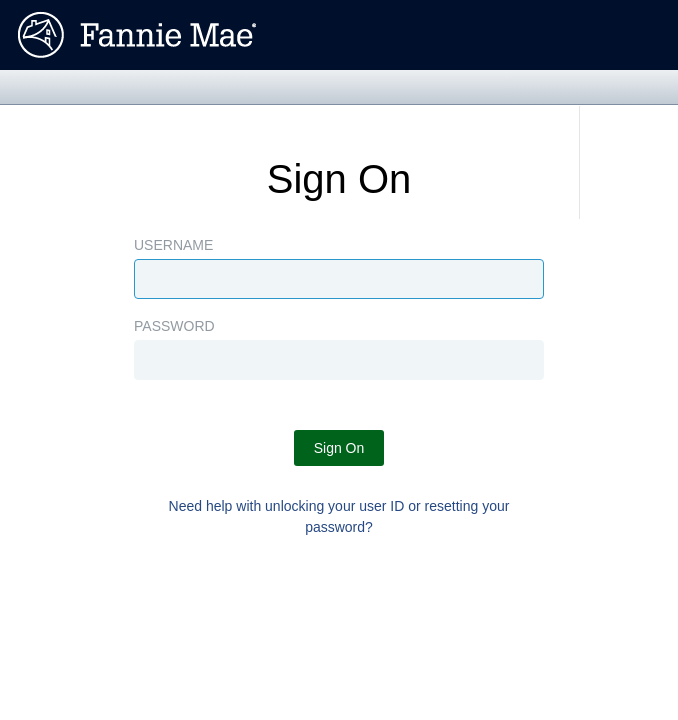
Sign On (339, 448)
